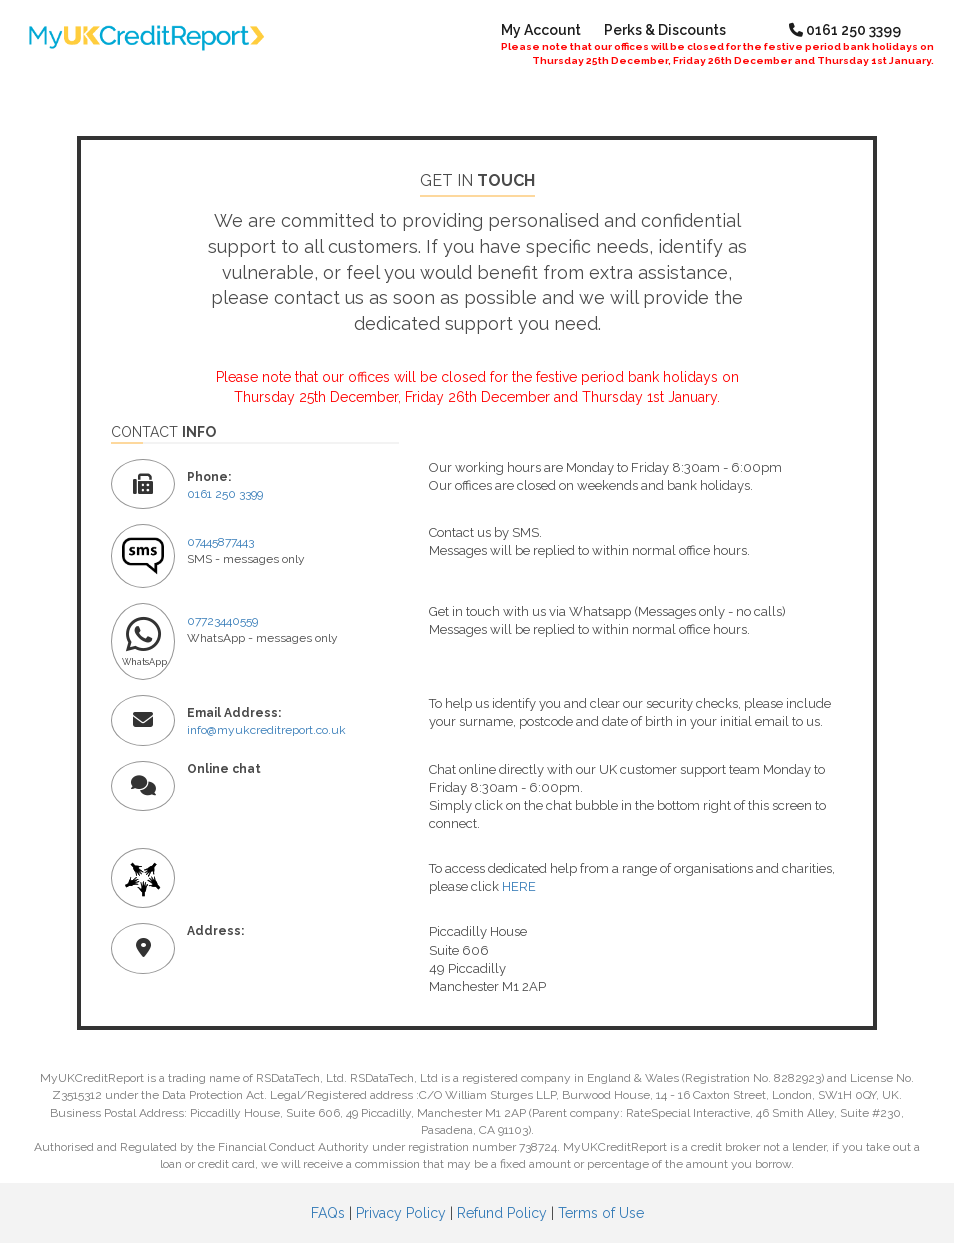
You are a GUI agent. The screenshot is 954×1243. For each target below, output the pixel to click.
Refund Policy (502, 1213)
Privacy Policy (401, 1213)
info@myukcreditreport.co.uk (266, 730)
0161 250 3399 (845, 30)
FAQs (328, 1213)
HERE (519, 886)
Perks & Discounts (666, 30)
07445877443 (220, 542)
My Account (542, 30)
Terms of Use (601, 1213)
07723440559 (222, 621)
